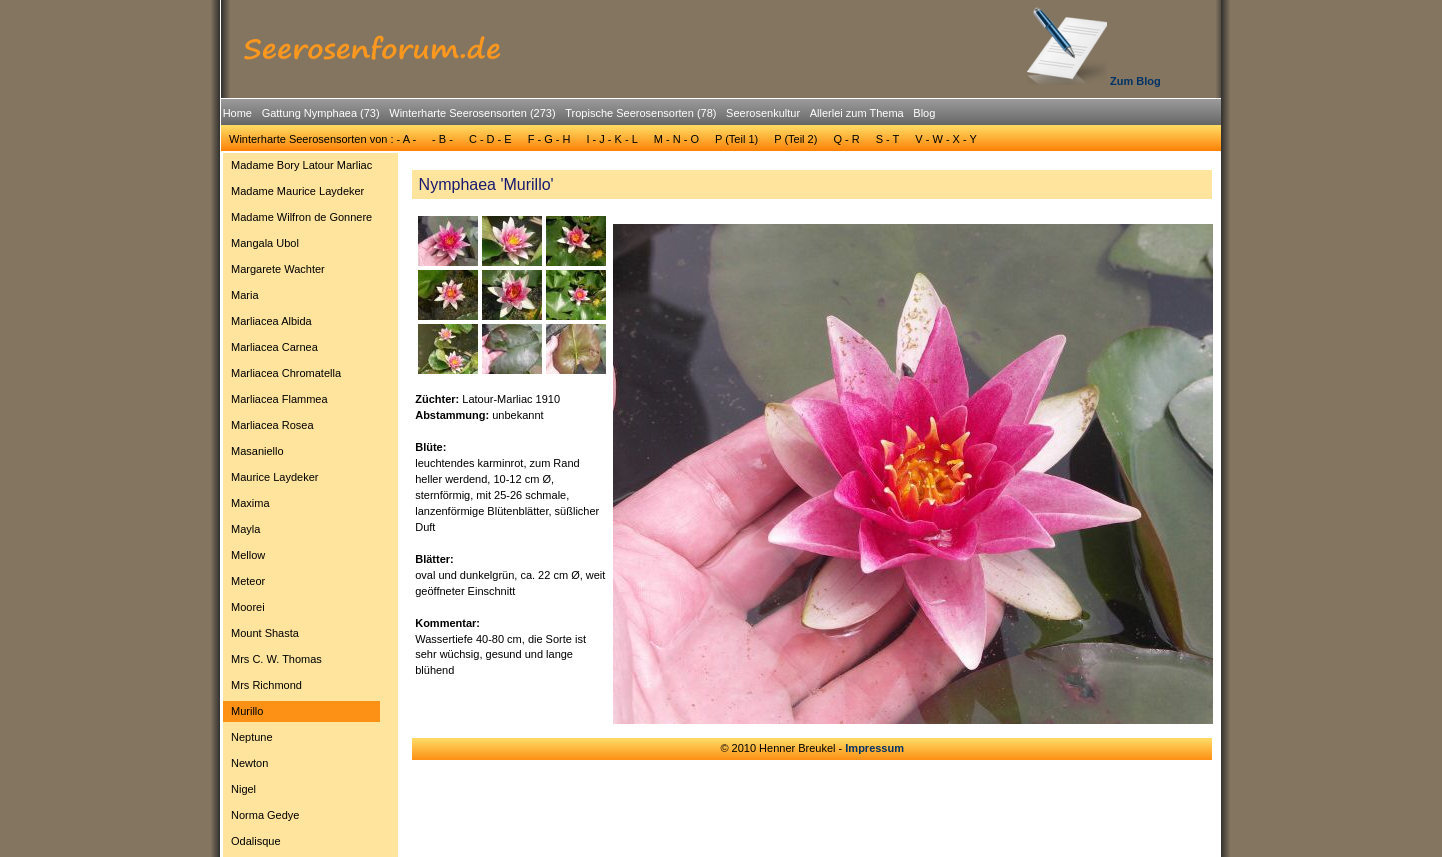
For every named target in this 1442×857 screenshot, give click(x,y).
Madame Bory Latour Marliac (301, 165)
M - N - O (676, 139)
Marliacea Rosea (272, 425)
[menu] (301, 506)
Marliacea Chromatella (286, 373)
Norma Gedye (265, 815)
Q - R (846, 139)
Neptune (252, 737)
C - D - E (490, 139)
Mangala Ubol (265, 243)
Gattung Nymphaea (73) (321, 113)
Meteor (248, 581)
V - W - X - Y (946, 139)
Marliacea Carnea (274, 347)
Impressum (874, 748)
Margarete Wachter (278, 269)
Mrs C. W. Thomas (276, 659)
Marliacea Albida (271, 321)
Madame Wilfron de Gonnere (301, 217)
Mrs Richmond (266, 685)
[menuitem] (237, 113)
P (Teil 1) (736, 139)
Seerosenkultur (763, 113)
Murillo (247, 711)
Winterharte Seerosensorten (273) (472, 113)
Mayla (245, 529)
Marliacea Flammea (279, 399)
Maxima (250, 503)
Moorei (248, 607)
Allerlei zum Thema (857, 113)
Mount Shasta (265, 633)
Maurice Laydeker (274, 477)
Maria (245, 295)
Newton (249, 763)
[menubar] (579, 116)
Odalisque (256, 841)
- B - (442, 139)
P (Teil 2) (795, 139)
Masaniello (257, 451)
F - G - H (549, 139)
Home (237, 113)
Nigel (243, 789)
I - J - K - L (611, 139)
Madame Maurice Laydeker (297, 191)
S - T (888, 139)
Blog (924, 113)
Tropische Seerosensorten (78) (640, 113)
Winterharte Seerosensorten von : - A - (322, 139)
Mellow (248, 555)
